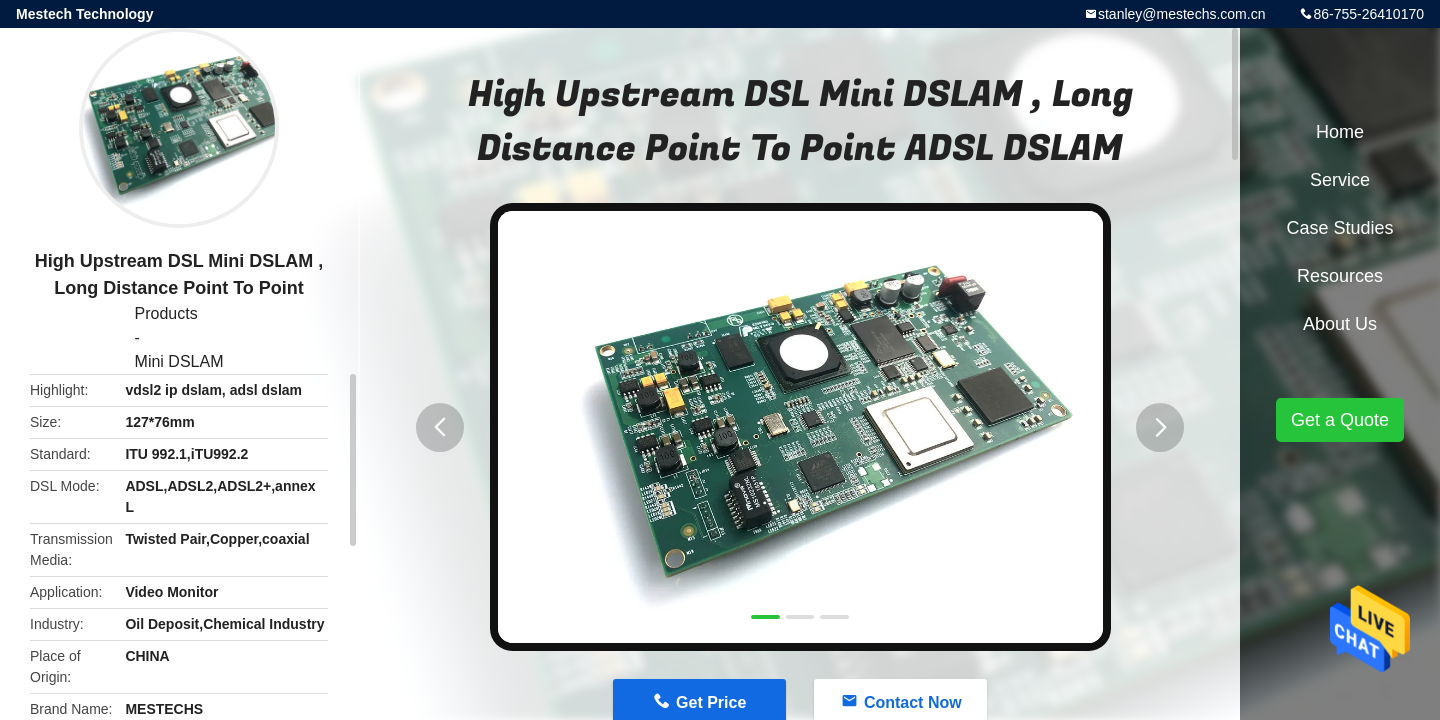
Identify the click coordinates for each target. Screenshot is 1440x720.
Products (166, 313)
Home (1340, 132)
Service (1340, 180)
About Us (1340, 324)
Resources (1340, 276)
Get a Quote (1340, 420)
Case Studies (1339, 228)
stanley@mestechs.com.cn (1182, 14)
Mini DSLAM (179, 361)
